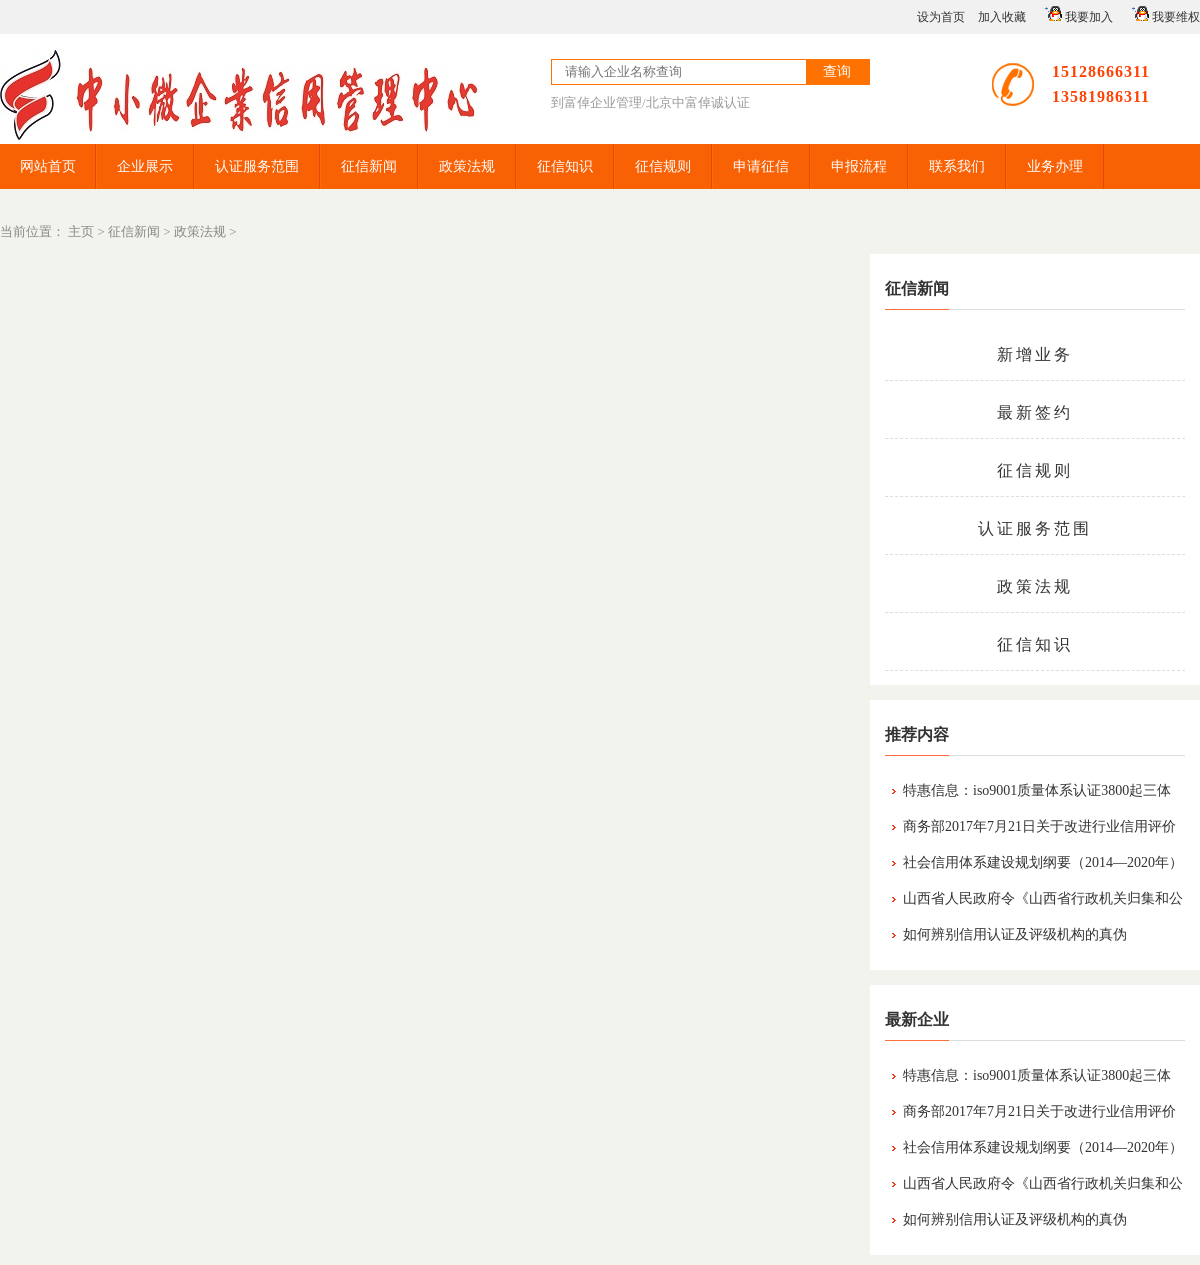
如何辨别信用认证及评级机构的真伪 (1015, 934)
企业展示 (145, 166)
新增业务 (1035, 354)
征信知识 (565, 166)
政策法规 (467, 166)
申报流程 (859, 166)
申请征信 (761, 166)
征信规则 (663, 166)
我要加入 (1076, 14)
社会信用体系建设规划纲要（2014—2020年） (1043, 862)
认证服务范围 (257, 166)
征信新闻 (369, 166)
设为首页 (941, 17)
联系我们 (957, 166)
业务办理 (1055, 166)
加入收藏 (1002, 17)
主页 (81, 231)
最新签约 (1035, 412)
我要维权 (1163, 14)
